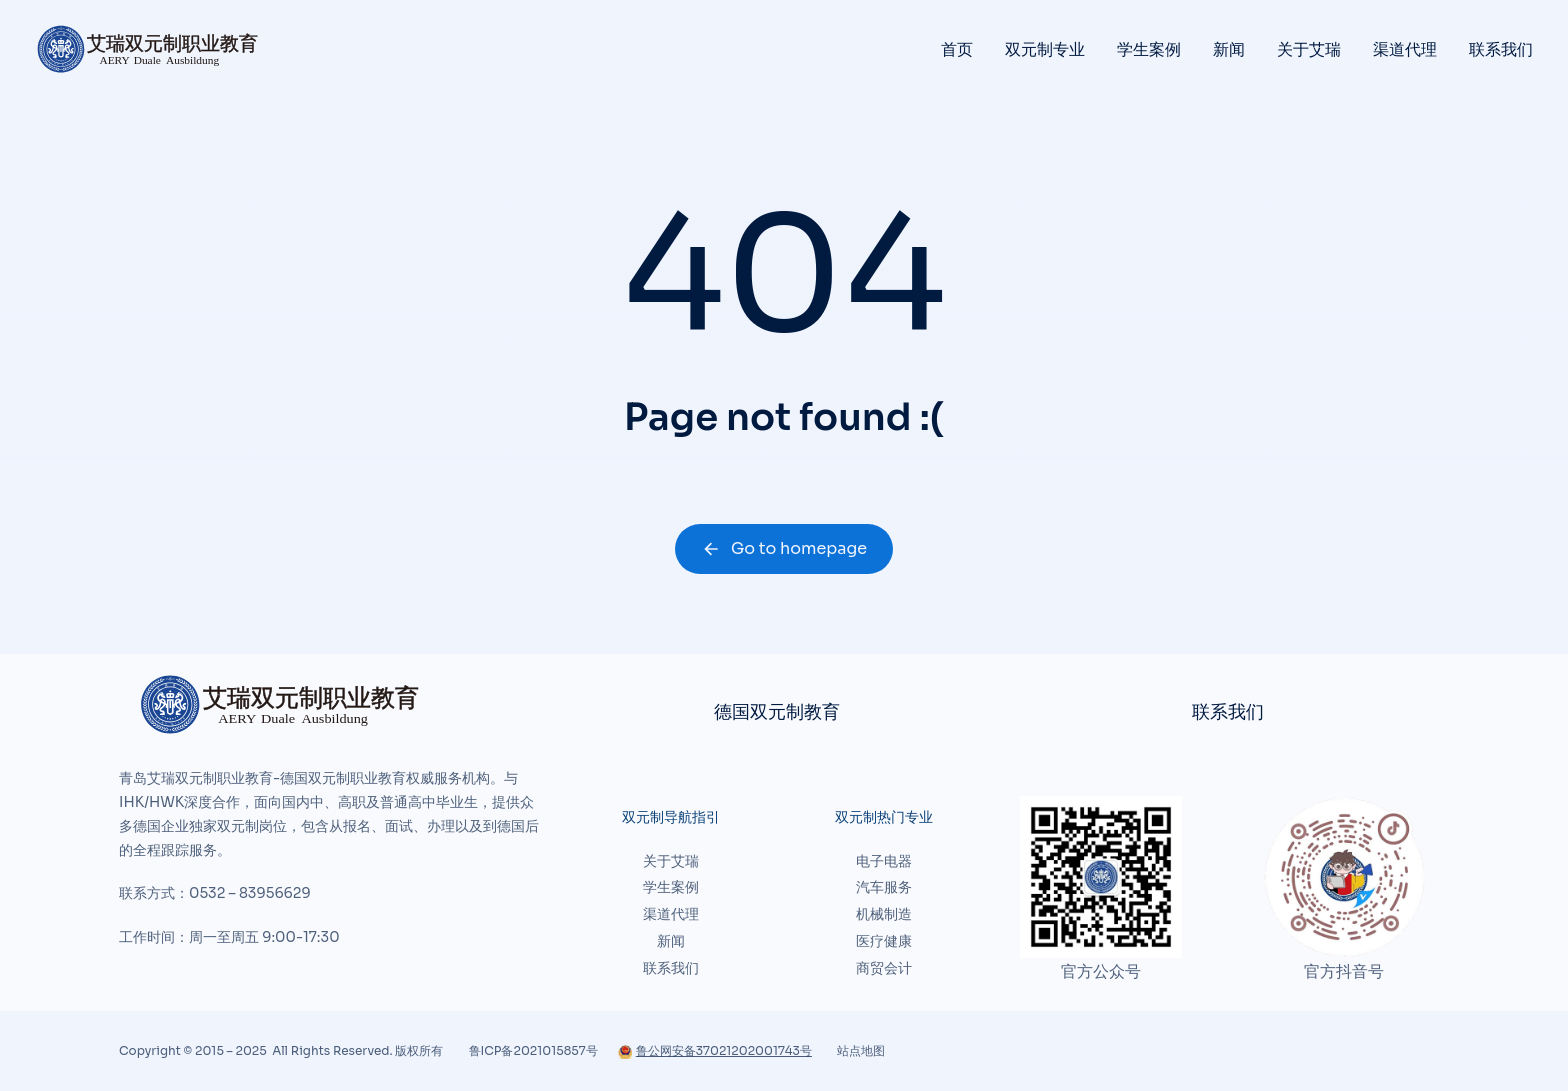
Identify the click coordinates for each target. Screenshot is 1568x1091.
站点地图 (861, 1050)
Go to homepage (784, 548)
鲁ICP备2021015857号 (533, 1050)
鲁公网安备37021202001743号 (715, 1050)
